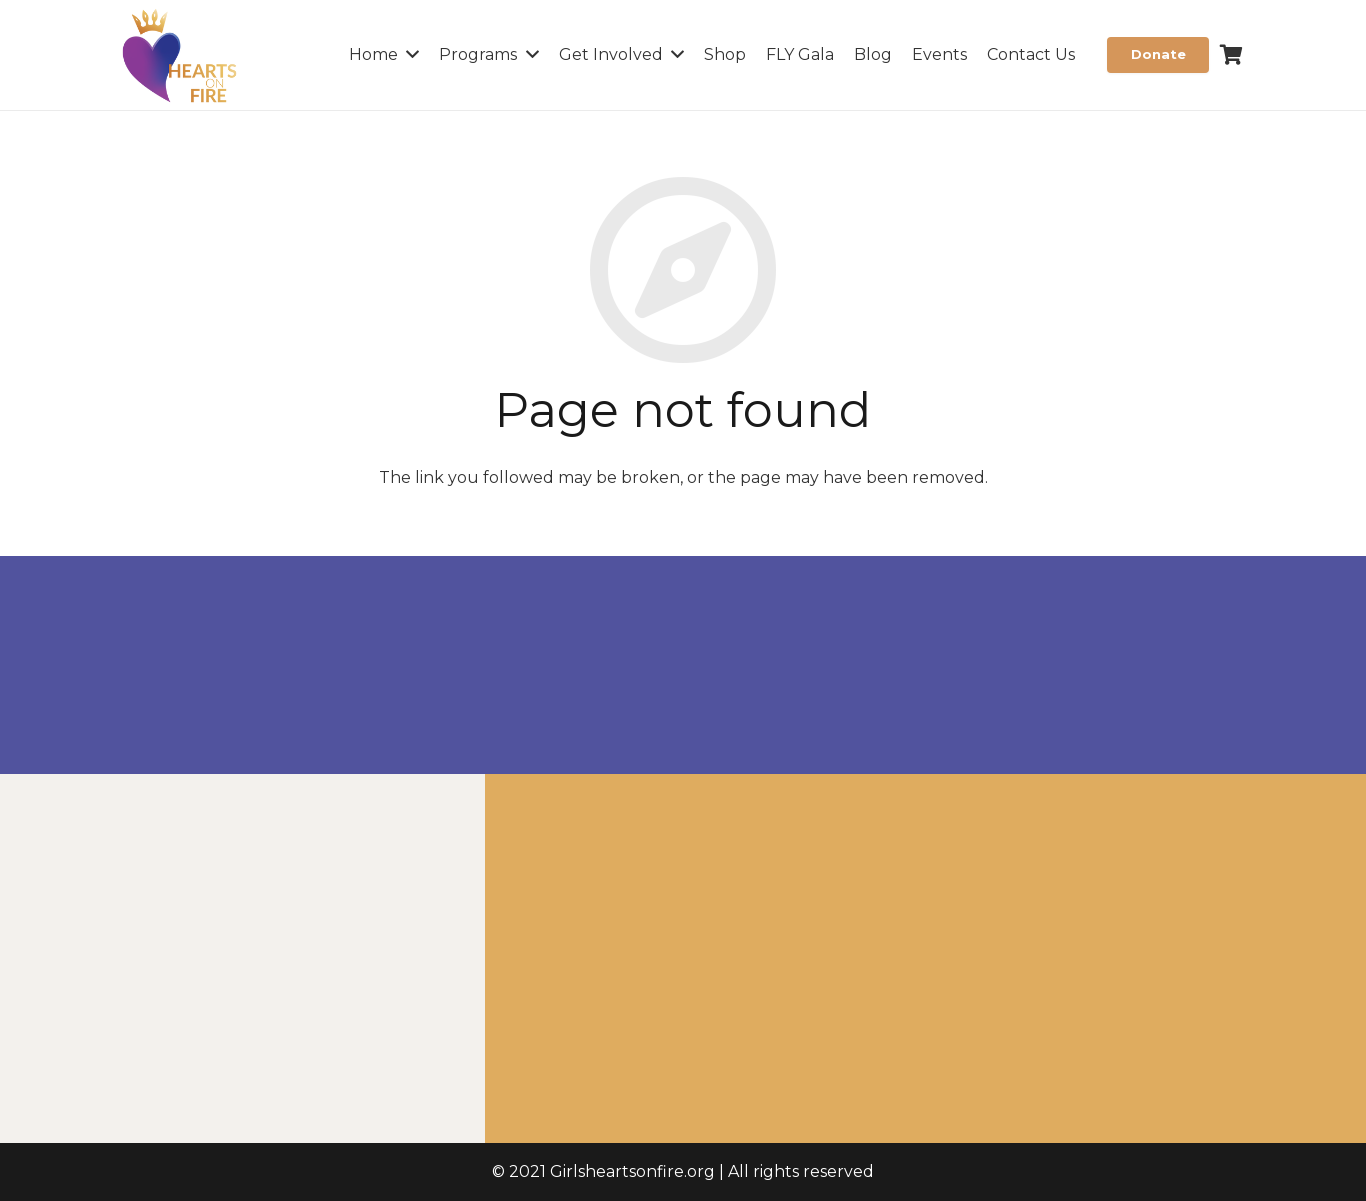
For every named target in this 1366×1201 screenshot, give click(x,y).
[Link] (180, 55)
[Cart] (1231, 55)
